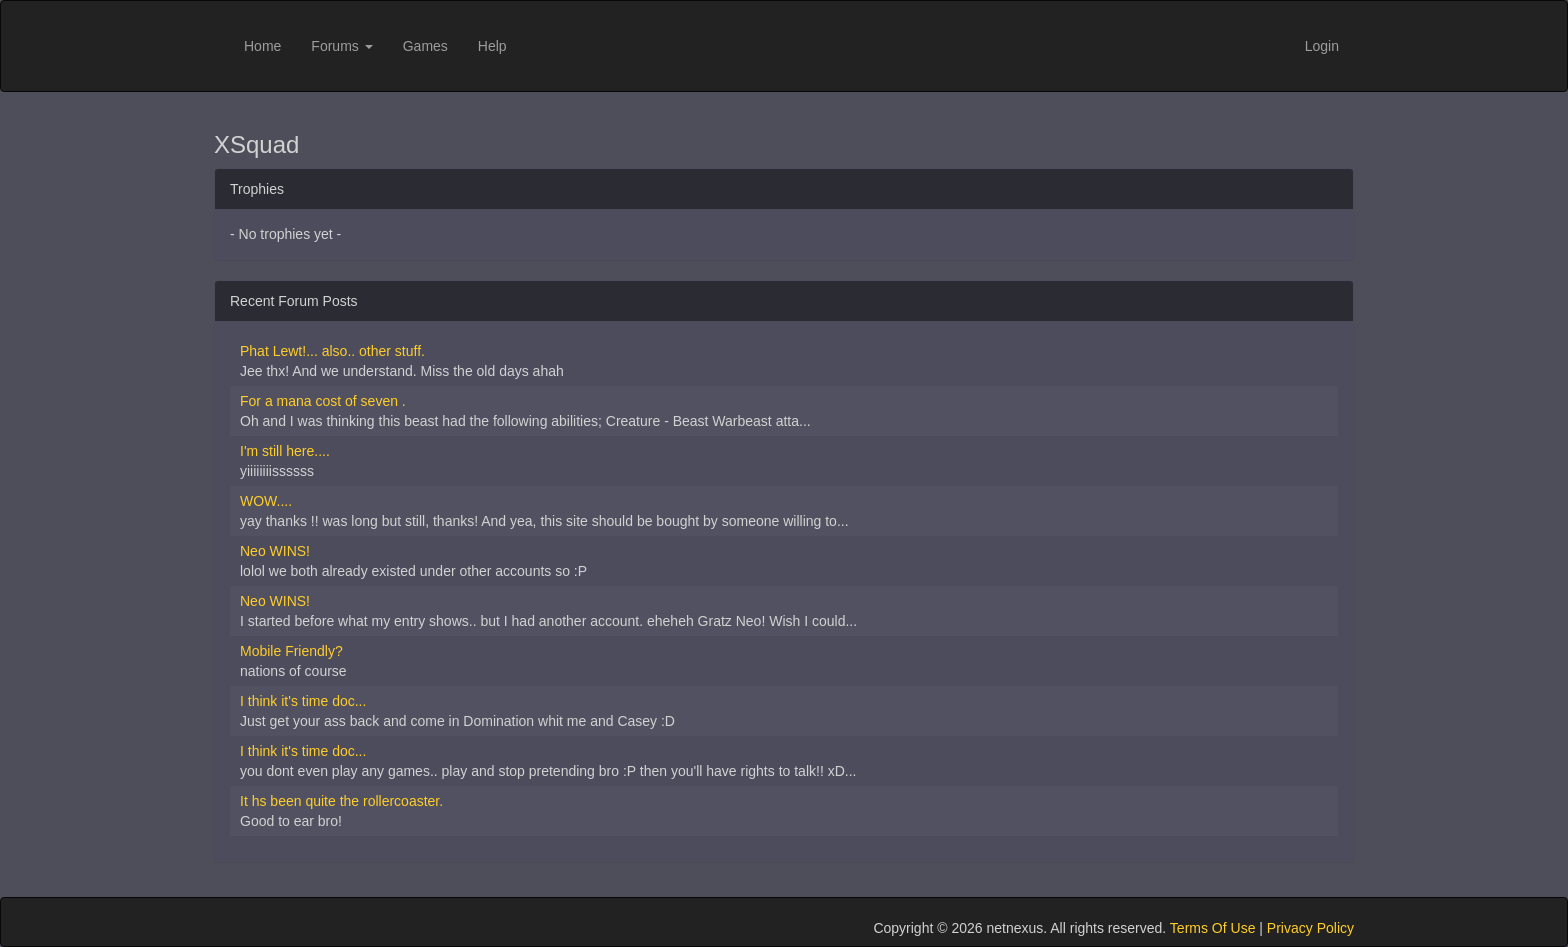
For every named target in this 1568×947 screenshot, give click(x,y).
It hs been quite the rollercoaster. (341, 801)
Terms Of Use (1213, 928)
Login (1322, 46)
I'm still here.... (285, 451)
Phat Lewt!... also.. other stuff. (332, 351)
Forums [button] (341, 46)
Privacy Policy (1310, 928)
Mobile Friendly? (291, 651)
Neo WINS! (275, 551)
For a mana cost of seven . (323, 401)
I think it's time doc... (303, 701)
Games (425, 46)
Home (262, 46)
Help (492, 46)
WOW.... (266, 501)
